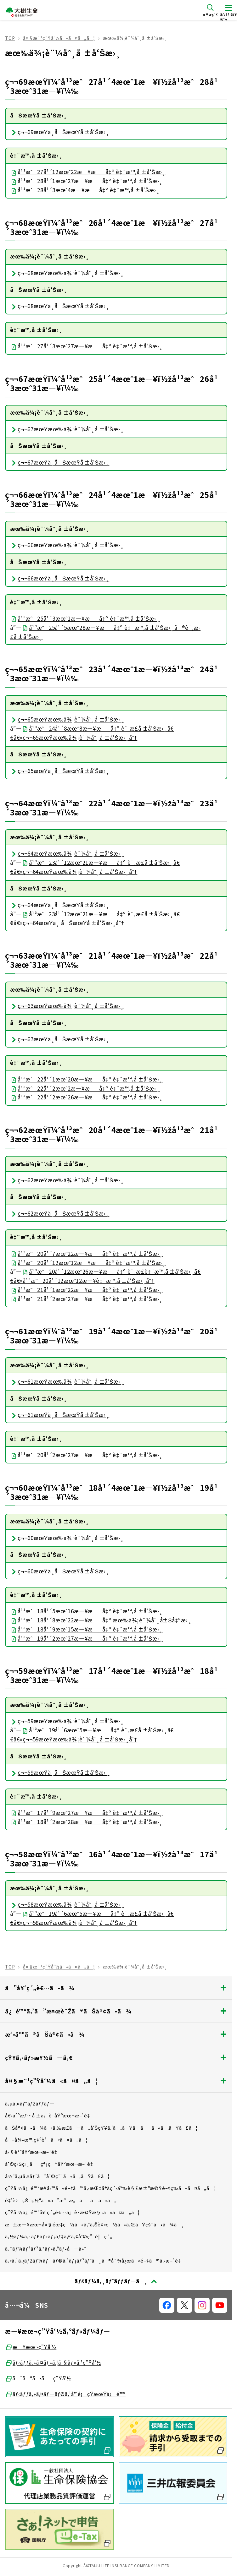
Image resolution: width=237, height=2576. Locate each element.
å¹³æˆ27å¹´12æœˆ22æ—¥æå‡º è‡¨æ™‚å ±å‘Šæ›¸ (88, 172)
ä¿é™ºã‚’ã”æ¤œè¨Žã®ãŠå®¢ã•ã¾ (116, 2011)
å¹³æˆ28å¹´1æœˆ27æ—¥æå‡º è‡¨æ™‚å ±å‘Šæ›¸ (86, 181)
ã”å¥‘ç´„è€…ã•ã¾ (116, 1988)
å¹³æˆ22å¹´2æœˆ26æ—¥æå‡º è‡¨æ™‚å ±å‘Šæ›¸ (86, 1097)
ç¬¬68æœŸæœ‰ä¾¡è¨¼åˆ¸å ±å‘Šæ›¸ (67, 273)
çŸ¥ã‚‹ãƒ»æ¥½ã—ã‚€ (116, 2057)
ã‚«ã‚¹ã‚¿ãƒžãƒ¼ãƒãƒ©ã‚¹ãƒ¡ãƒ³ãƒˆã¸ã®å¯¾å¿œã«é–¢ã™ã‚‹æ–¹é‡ (95, 2260)
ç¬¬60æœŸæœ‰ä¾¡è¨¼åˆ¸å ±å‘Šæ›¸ (67, 1538)
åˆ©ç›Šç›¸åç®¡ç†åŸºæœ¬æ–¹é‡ (51, 2163)
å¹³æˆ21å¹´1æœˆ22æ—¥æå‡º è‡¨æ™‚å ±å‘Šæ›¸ (86, 1289)
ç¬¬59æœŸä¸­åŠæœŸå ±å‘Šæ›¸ (59, 1772)
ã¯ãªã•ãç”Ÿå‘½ (38, 2378)
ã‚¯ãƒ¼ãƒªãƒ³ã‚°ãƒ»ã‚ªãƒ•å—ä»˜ (45, 2248)
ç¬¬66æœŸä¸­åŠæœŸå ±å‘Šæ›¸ (59, 578)
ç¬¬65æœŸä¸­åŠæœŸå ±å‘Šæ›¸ (59, 771)
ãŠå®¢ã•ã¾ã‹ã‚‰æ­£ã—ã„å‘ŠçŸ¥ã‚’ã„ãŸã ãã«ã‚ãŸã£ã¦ (101, 2127)
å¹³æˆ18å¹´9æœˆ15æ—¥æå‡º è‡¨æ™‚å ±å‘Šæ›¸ (86, 1629)
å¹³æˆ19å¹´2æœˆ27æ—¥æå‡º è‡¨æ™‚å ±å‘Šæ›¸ (86, 1638)
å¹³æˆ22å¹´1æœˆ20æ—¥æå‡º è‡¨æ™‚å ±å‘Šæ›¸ (86, 1079)
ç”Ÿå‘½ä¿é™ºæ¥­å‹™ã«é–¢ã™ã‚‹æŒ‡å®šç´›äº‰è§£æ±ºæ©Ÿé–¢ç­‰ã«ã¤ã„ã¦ (110, 2188)
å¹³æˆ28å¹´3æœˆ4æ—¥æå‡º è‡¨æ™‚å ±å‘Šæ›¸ (85, 190)
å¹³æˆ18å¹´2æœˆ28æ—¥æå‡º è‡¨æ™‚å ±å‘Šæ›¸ (86, 1822)
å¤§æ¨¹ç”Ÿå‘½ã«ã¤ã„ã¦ (59, 38)
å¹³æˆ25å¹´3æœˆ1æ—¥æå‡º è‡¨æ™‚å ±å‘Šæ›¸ (85, 618)
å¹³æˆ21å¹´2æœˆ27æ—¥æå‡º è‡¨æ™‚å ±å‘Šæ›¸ (86, 1299)
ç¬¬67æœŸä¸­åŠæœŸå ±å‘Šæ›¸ (59, 462)
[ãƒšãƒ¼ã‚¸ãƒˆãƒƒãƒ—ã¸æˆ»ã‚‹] (116, 2281)
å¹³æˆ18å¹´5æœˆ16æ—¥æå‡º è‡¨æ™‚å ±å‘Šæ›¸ (86, 1611)
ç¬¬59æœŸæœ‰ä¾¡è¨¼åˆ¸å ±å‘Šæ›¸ (67, 1721)
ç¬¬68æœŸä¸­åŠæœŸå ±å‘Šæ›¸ (59, 306)
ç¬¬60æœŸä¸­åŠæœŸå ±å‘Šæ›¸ (59, 1571)
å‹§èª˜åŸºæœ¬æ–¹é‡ (32, 2151)
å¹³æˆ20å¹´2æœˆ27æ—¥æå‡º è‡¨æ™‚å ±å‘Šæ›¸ (86, 1455)
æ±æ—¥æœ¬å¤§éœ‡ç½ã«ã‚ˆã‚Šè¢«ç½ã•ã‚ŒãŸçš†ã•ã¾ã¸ (94, 2224)
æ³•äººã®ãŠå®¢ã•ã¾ (116, 2034)
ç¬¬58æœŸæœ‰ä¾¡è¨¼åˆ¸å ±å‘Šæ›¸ (67, 1904)
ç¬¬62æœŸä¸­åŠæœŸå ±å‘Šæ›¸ (59, 1213)
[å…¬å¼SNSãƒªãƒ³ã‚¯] (166, 2305)
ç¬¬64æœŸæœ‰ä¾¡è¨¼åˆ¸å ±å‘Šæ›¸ (67, 853)
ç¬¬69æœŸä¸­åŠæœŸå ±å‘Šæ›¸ (59, 132)
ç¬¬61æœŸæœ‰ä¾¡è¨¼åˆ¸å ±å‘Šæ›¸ (67, 1381)
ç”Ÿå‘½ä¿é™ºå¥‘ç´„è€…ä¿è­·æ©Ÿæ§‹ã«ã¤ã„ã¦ (72, 2212)
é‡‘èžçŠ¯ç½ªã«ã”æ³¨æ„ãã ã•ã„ (61, 2200)
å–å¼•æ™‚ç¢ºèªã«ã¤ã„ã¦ (46, 2139)
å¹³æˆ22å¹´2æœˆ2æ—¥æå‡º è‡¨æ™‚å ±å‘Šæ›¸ (85, 1088)
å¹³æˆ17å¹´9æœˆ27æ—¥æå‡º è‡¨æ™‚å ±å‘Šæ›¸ (86, 1812)
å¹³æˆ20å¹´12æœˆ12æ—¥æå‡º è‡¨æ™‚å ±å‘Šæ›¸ (88, 1262)
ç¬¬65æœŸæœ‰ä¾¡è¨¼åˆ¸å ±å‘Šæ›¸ (67, 719)
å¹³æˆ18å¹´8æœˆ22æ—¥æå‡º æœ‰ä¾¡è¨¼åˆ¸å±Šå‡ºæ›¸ (101, 1620)
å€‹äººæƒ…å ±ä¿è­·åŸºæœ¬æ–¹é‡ (49, 2115)
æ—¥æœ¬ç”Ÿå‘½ (30, 2347)
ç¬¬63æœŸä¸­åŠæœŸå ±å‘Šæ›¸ (59, 1039)
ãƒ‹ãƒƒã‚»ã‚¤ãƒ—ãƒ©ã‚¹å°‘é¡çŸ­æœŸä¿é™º (65, 2394)
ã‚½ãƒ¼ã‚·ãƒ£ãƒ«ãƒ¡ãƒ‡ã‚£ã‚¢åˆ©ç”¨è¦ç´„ (58, 2236)
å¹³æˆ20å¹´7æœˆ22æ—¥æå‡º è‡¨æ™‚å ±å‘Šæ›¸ (86, 1253)
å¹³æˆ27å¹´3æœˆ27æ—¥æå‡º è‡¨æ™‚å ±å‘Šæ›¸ (86, 346)
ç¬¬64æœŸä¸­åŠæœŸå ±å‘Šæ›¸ (59, 905)
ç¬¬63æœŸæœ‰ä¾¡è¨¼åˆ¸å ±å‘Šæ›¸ (67, 1006)
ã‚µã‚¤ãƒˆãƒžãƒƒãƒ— (30, 2103)
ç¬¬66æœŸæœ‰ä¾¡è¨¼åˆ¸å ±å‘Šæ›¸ (67, 545)
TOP (10, 38)
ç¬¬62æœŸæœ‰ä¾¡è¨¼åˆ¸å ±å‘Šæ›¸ (67, 1180)
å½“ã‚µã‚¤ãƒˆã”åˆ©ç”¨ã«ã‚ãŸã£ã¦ (57, 2176)
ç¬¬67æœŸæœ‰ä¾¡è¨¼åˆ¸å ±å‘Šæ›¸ (67, 429)
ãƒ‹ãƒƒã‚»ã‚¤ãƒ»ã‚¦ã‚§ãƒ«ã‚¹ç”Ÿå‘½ (53, 2363)
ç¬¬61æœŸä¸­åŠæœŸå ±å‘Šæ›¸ (59, 1415)
